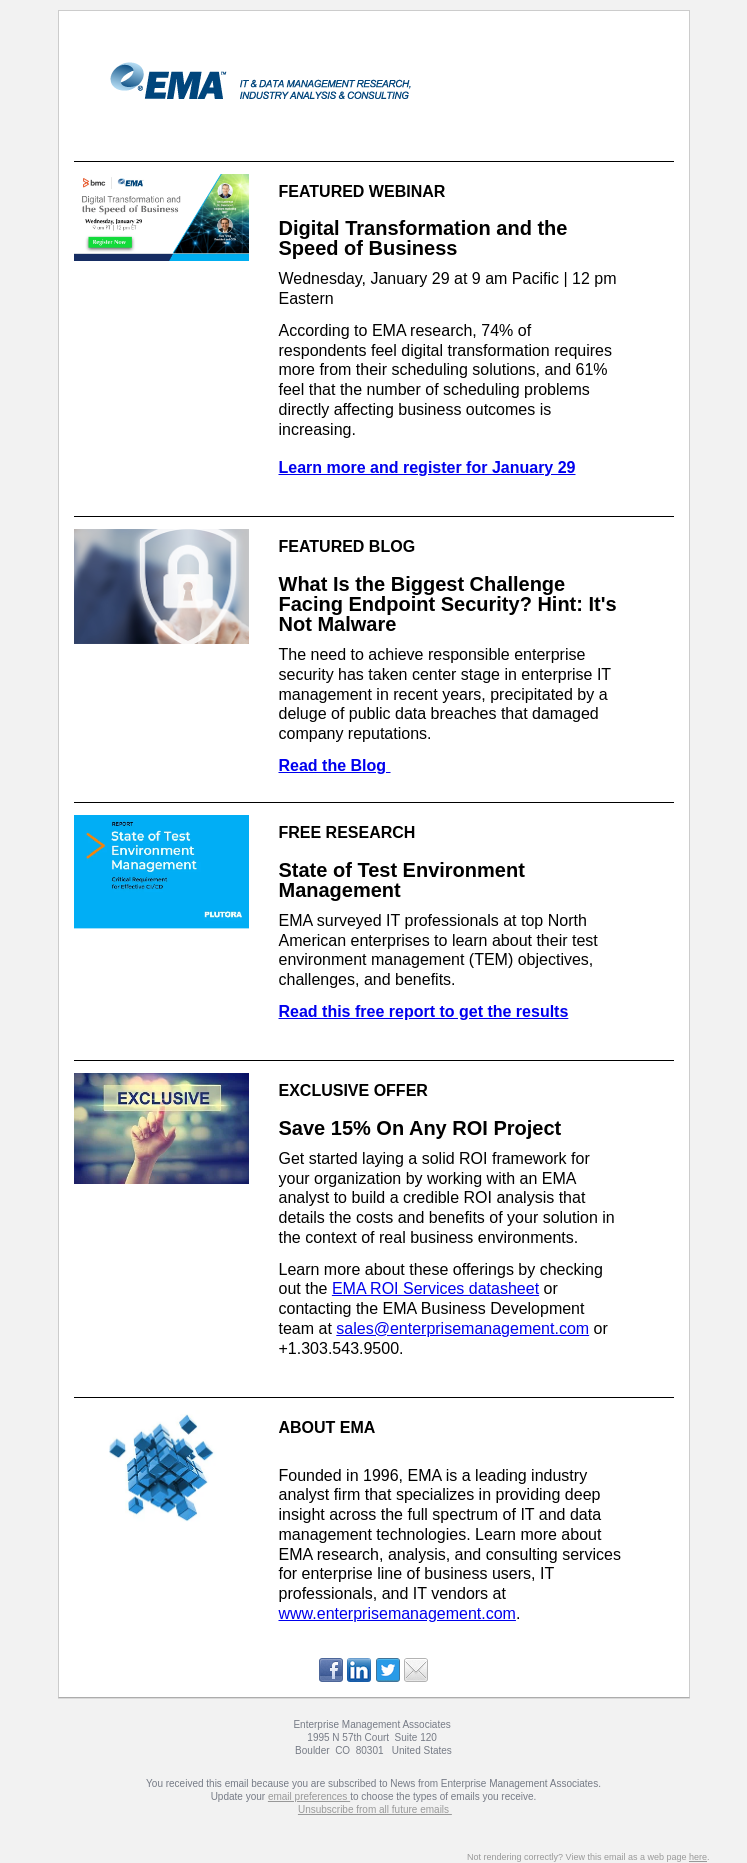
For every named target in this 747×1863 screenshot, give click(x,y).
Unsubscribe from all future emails (375, 1809)
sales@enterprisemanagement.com (462, 1328)
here (698, 1857)
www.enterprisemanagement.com (397, 1613)
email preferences (309, 1796)
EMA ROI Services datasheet (435, 1288)
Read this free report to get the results (424, 1011)
